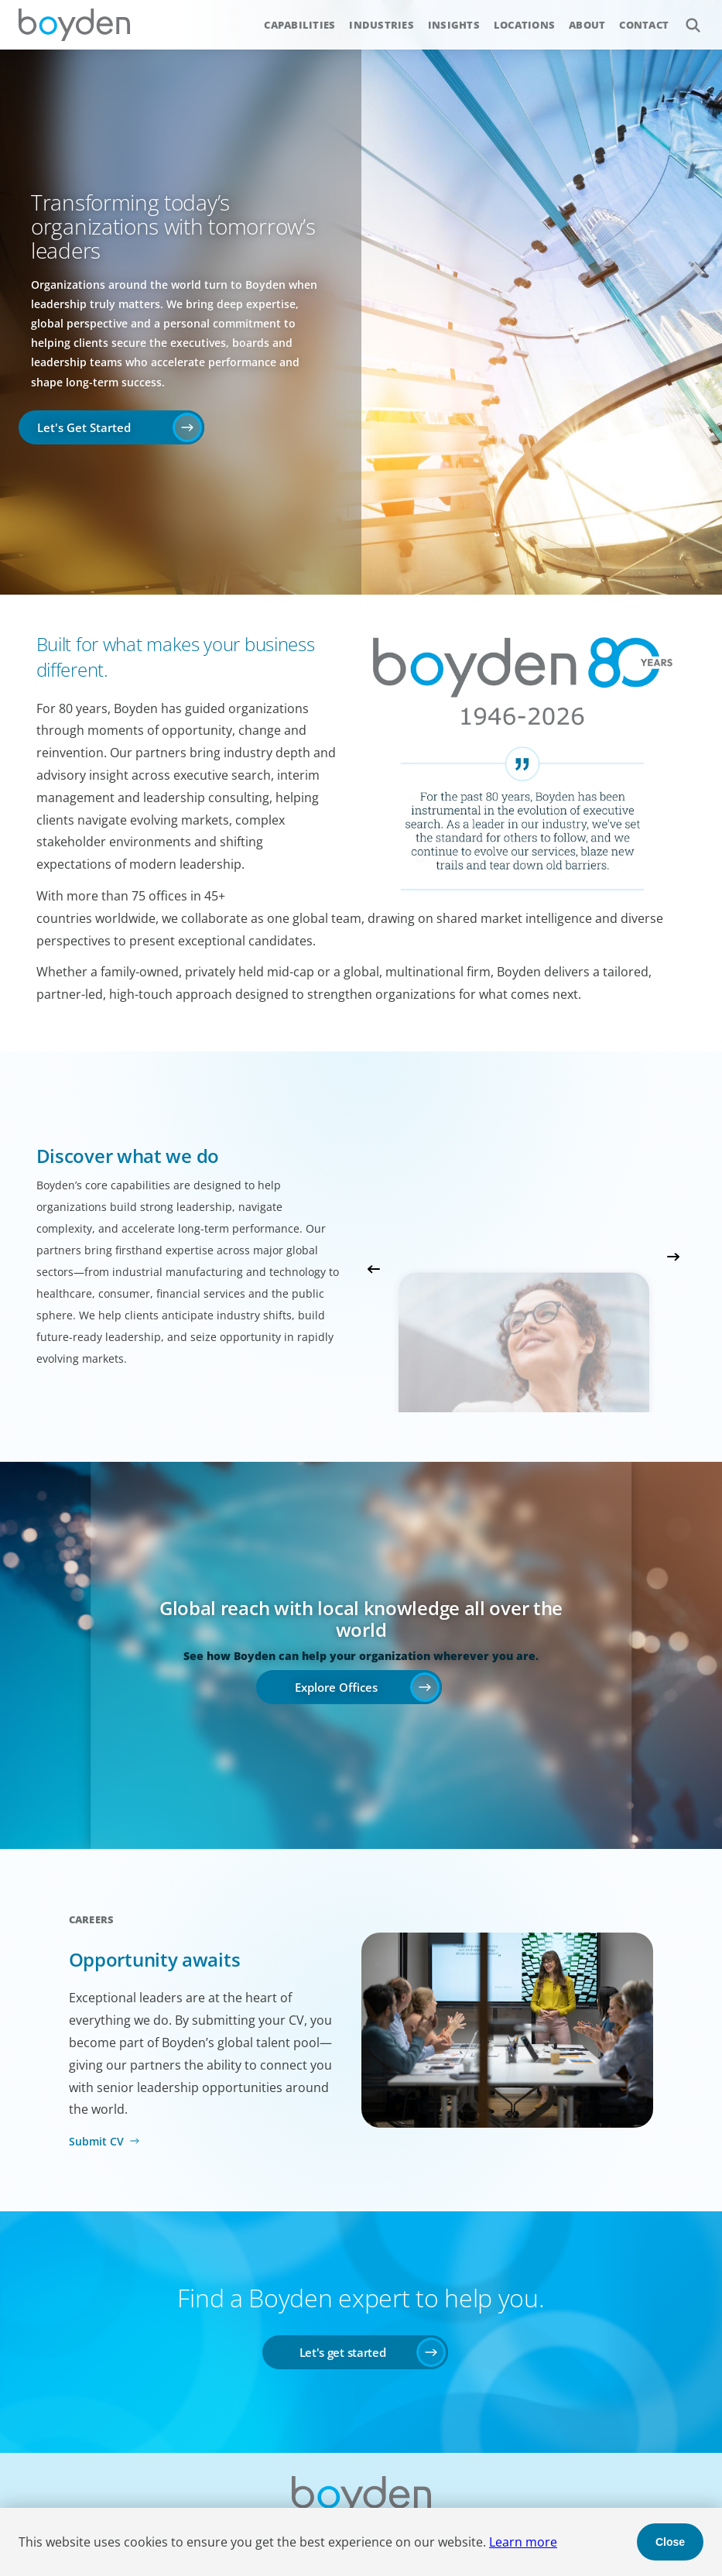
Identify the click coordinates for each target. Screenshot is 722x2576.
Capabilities (299, 25)
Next (673, 1256)
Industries (381, 25)
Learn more (523, 2541)
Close (670, 2542)
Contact (644, 25)
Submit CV (96, 2141)
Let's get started (342, 2352)
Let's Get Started (84, 427)
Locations (524, 25)
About (587, 25)
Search (684, 16)
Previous (373, 1269)
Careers (92, 1919)
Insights (454, 25)
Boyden (74, 25)
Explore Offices (336, 1687)
